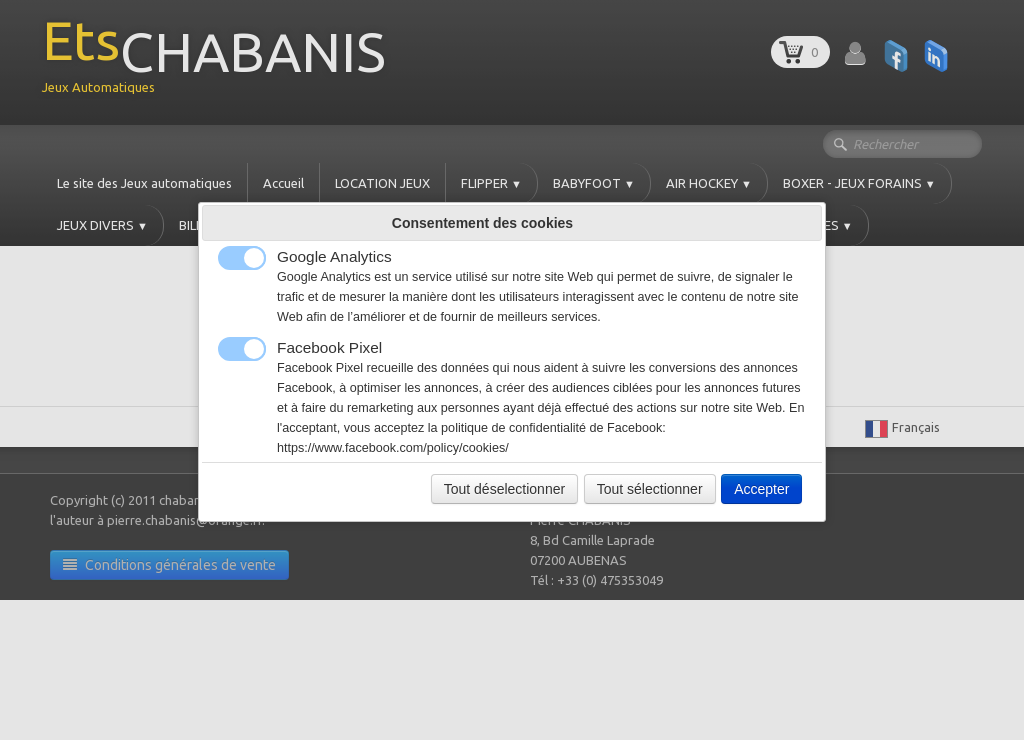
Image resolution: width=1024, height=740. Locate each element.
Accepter (761, 489)
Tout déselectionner (504, 489)
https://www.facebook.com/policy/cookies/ (393, 448)
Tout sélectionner (650, 489)
